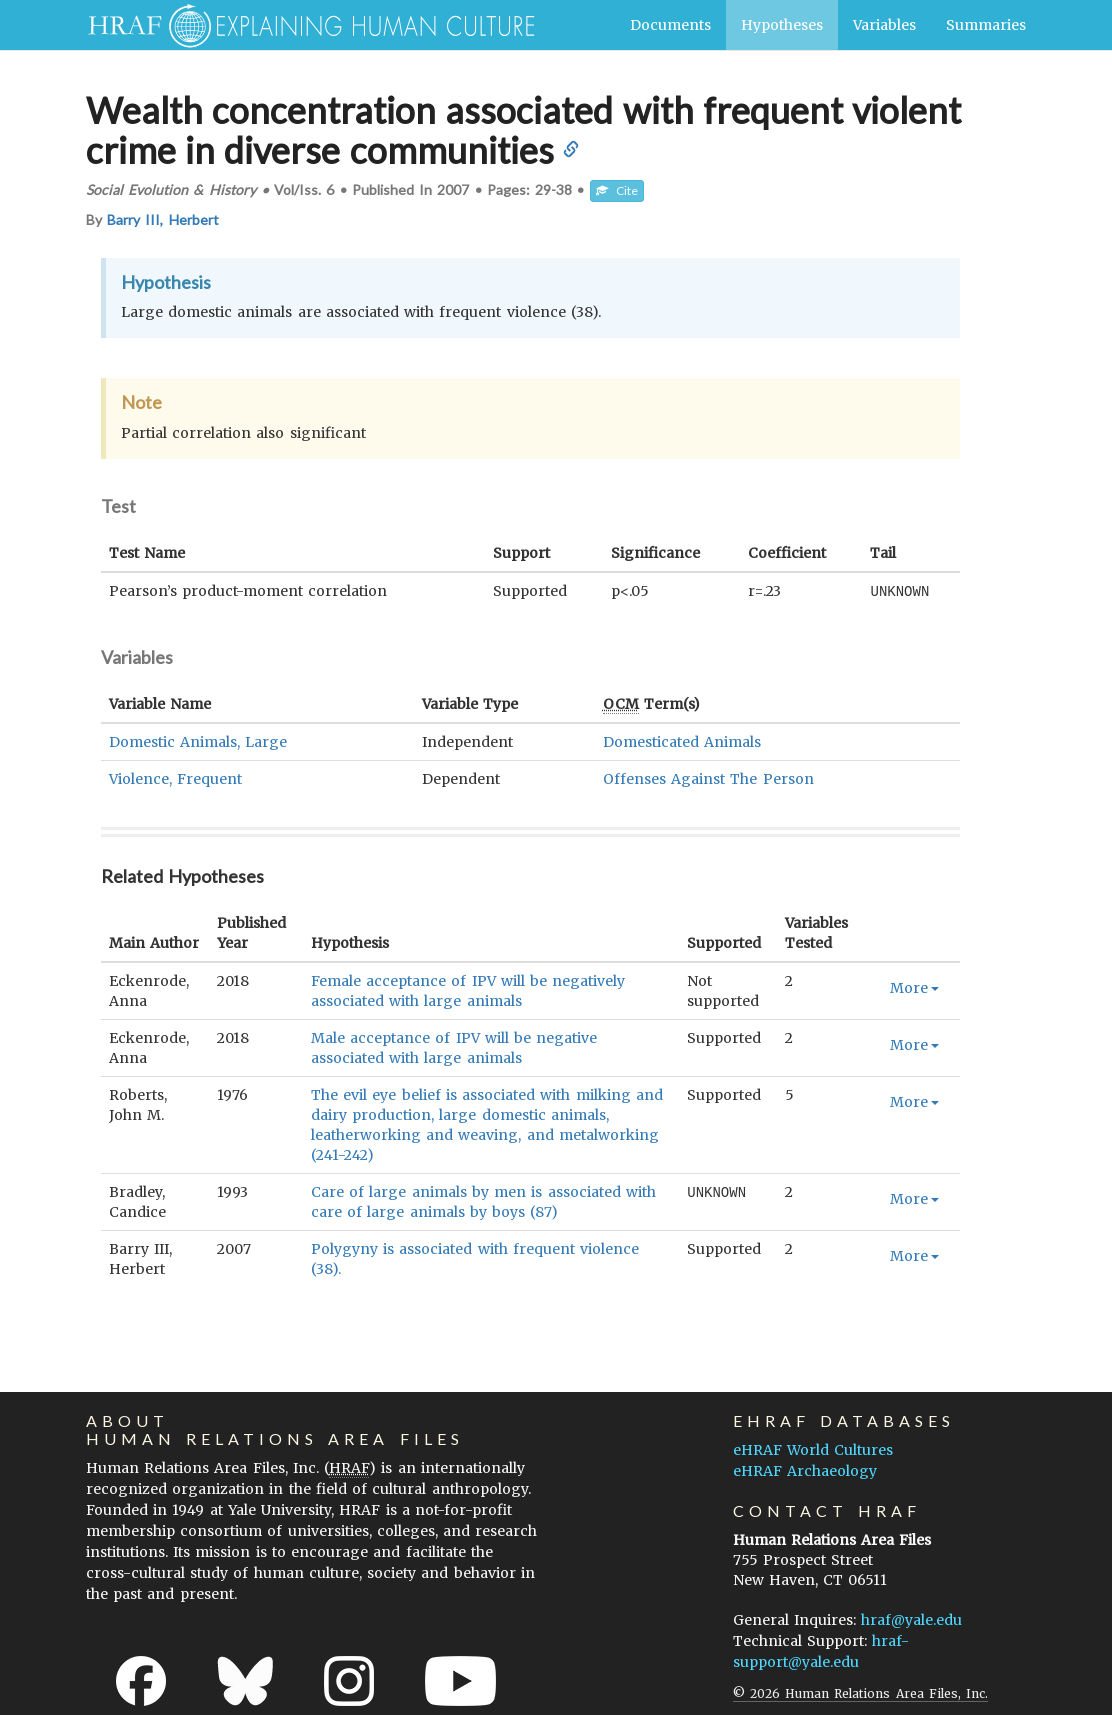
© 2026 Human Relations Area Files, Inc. (860, 1692)
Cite (617, 190)
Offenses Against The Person (708, 778)
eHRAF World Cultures (813, 1449)
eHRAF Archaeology (805, 1470)
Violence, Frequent (175, 778)
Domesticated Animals (682, 741)
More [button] (914, 987)
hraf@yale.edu (911, 1619)
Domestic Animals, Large (198, 741)
